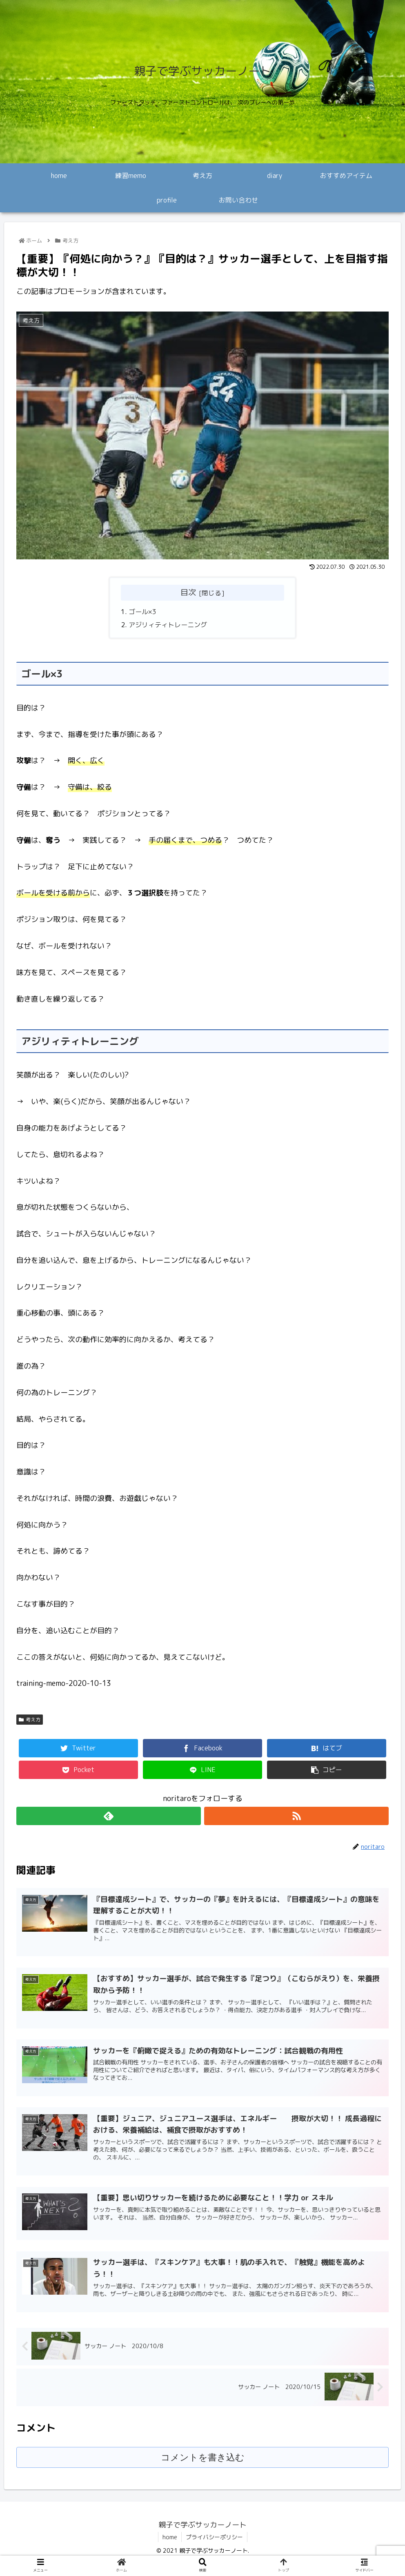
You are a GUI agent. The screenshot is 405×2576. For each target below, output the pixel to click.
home (169, 2538)
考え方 (29, 1719)
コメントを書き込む (203, 2458)
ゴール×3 (142, 611)
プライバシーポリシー (214, 2538)
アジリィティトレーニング (168, 625)
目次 (188, 592)
